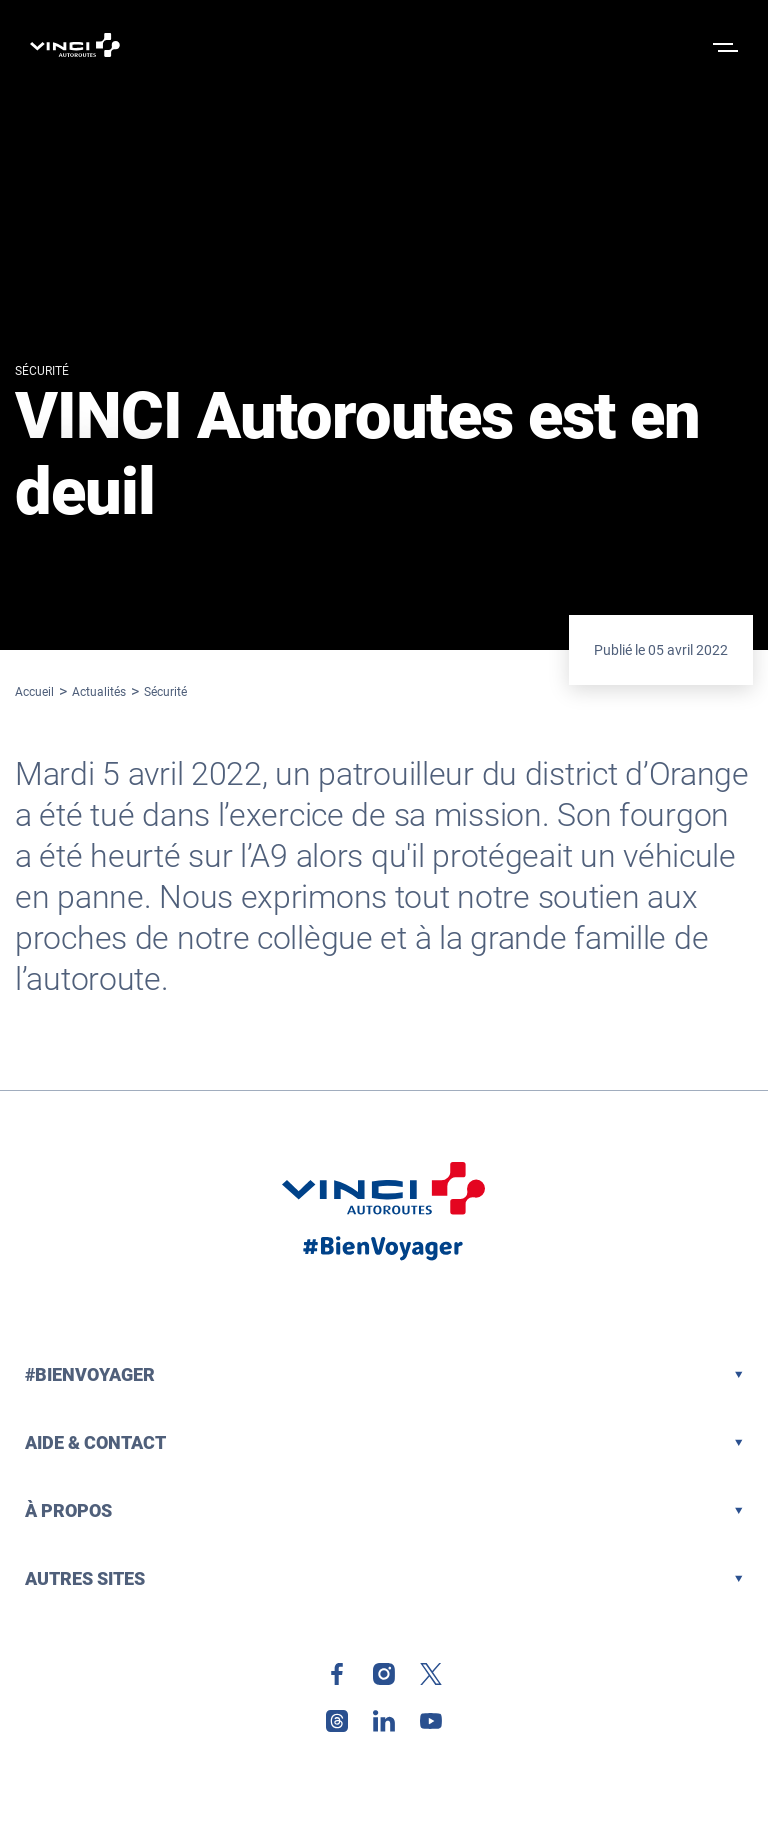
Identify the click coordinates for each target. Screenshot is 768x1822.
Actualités (99, 692)
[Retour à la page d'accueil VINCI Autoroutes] (75, 45)
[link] (337, 1674)
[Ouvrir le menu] (723, 45)
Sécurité (165, 692)
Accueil (34, 692)
